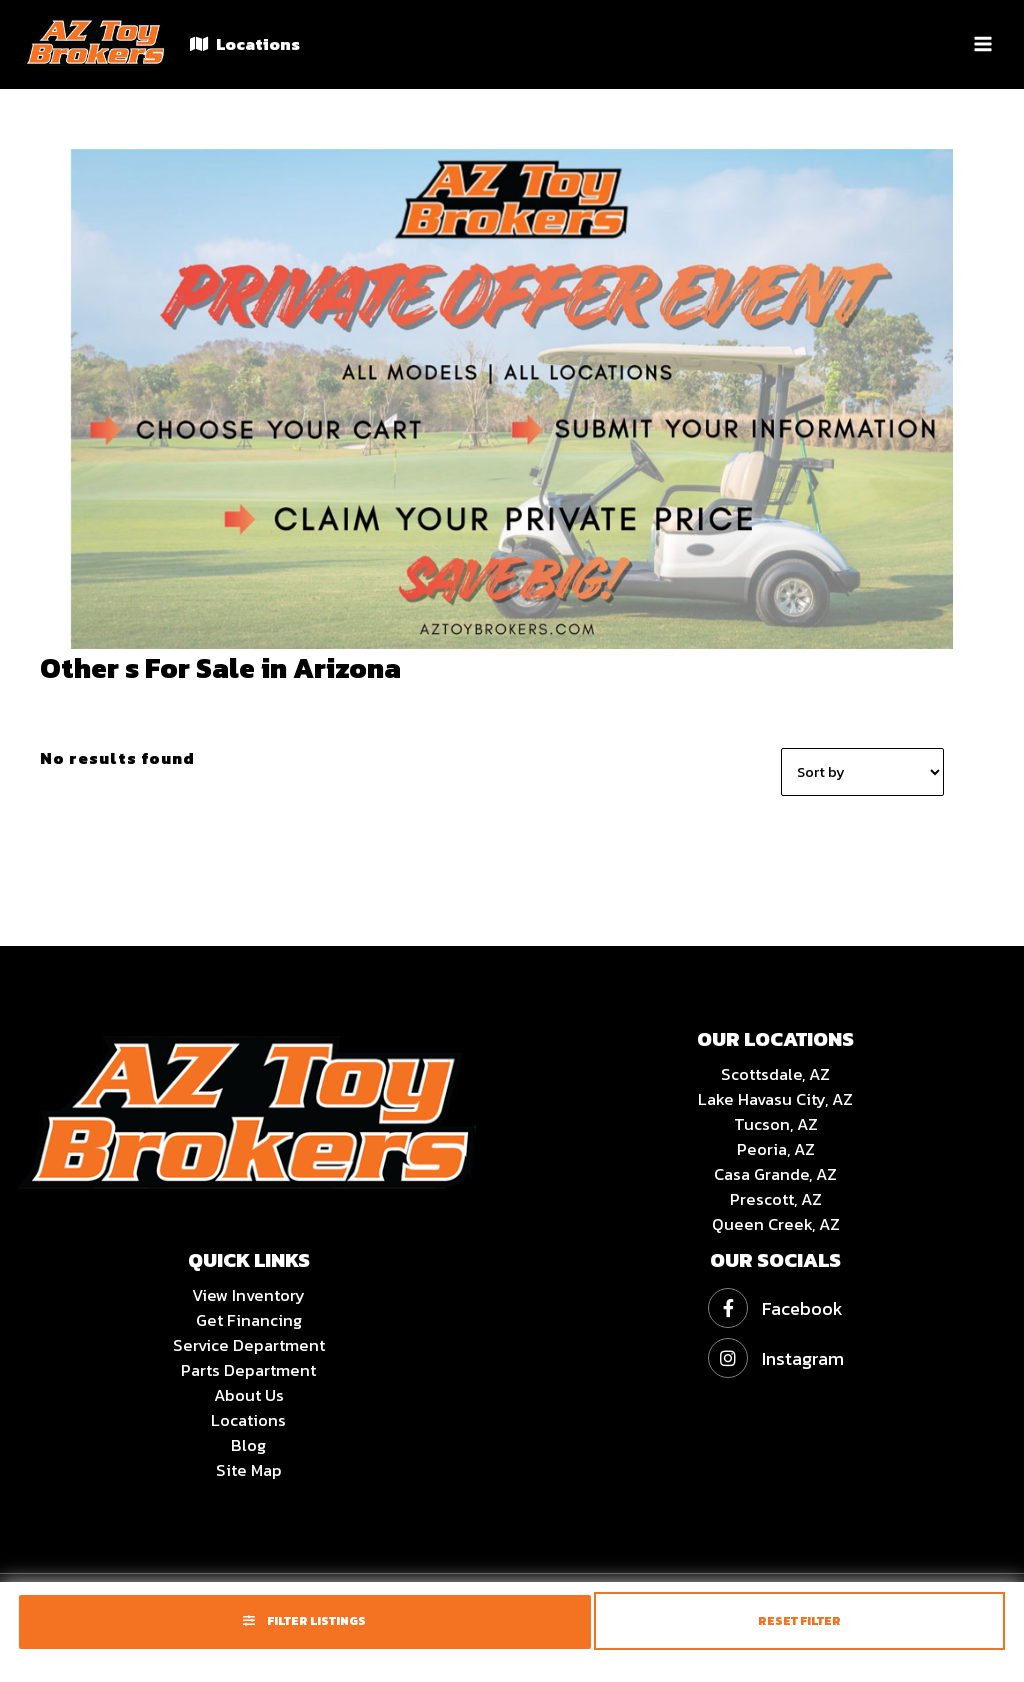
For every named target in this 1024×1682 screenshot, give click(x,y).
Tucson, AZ (776, 1124)
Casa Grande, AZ (775, 1174)
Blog (248, 1445)
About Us (249, 1395)
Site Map (249, 1470)
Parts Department (248, 1370)
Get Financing (249, 1320)
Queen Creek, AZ (776, 1224)
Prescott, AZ (776, 1199)
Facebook (775, 1308)
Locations (245, 44)
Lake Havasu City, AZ (775, 1099)
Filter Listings (304, 1621)
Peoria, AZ (776, 1149)
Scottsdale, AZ (775, 1074)
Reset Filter (799, 1621)
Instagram (776, 1358)
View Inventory (248, 1295)
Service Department (249, 1345)
